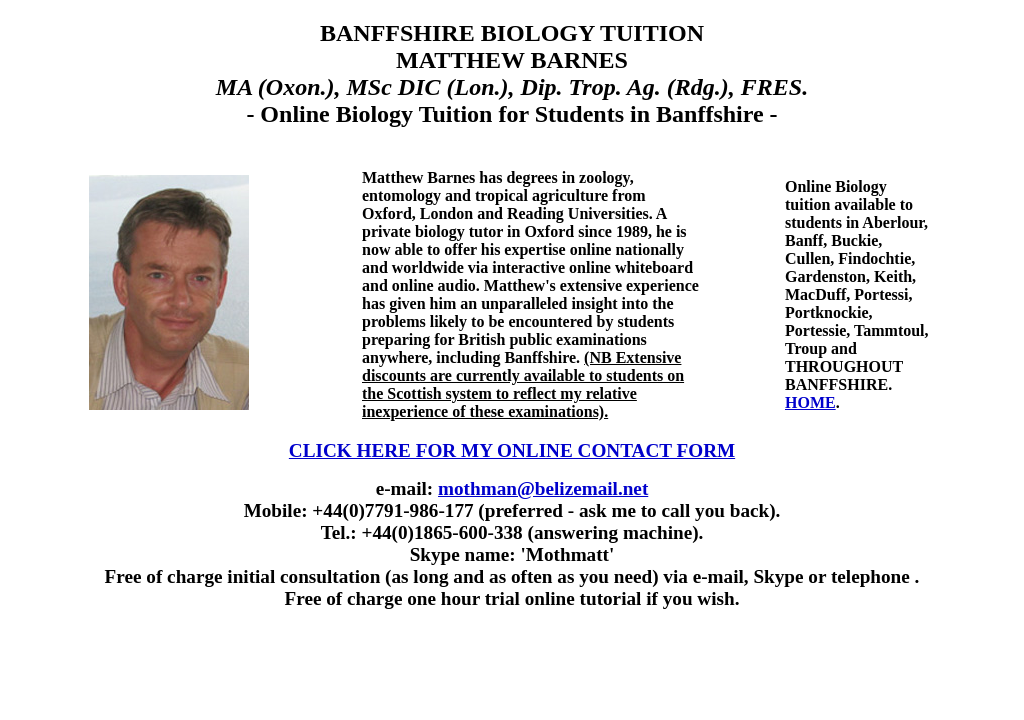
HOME (810, 402)
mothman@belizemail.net (543, 488)
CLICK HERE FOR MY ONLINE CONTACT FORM (512, 450)
